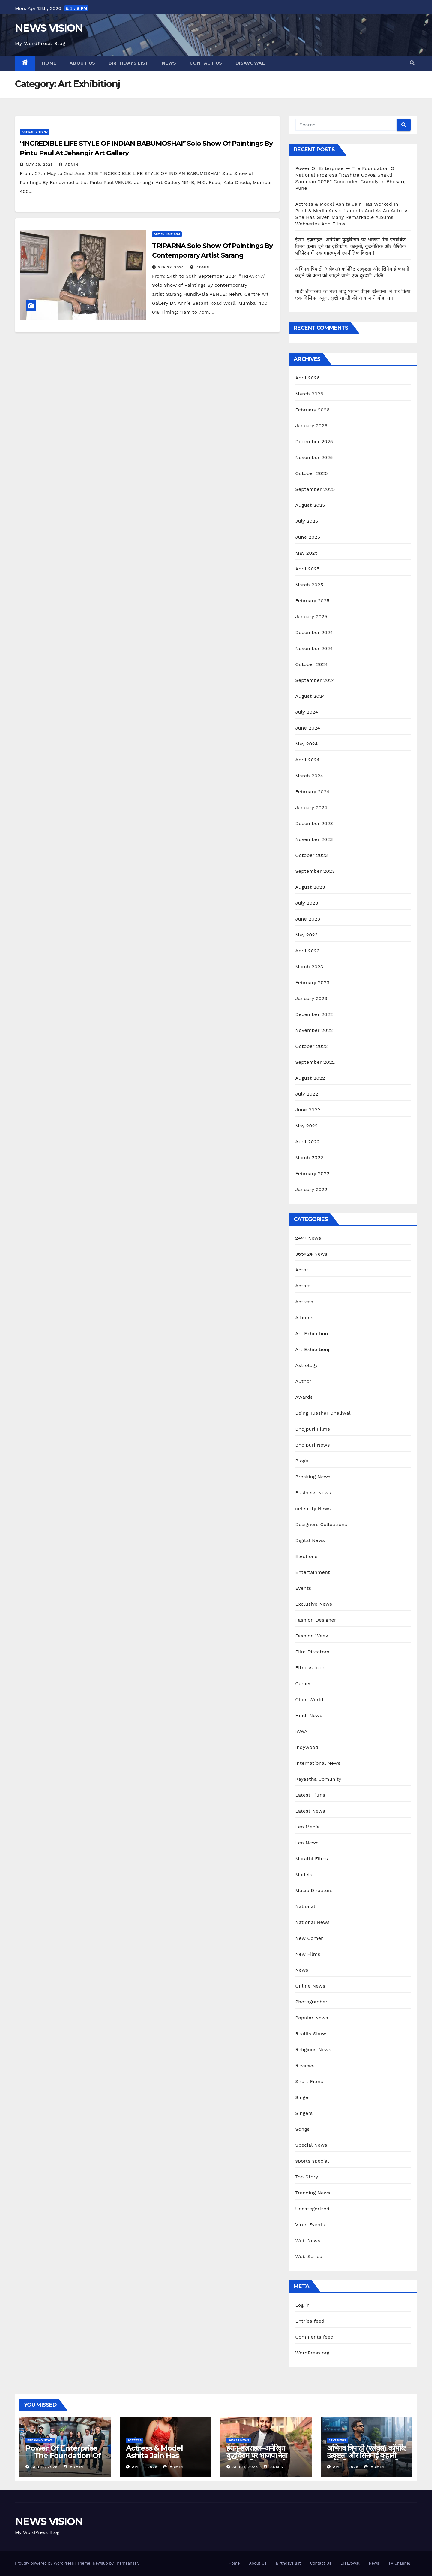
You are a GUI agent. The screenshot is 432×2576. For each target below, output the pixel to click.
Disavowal (250, 63)
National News (312, 1922)
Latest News (310, 1811)
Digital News (310, 1540)
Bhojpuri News (312, 1445)
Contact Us (206, 63)
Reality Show (310, 2033)
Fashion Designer (315, 1620)
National (305, 1906)
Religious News (313, 2049)
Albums (304, 1317)
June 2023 (307, 919)
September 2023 (315, 871)
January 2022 (311, 1189)
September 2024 (315, 680)
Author (303, 1381)
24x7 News (337, 2440)
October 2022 (311, 1046)
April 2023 (307, 951)
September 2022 (315, 1062)
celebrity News (313, 1508)
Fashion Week (311, 1636)
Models (303, 1874)
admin (69, 164)
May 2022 (306, 1126)
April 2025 (307, 569)
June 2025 (307, 537)
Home (49, 63)
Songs (302, 2129)
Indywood (306, 1747)
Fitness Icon (310, 1667)
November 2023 (314, 839)
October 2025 (311, 473)
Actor (301, 1270)
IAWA (301, 1731)
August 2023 (310, 887)
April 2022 (307, 1141)
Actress (304, 1302)
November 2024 (314, 648)
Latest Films (310, 1795)
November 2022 (314, 1030)
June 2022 (307, 1110)
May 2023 (306, 935)
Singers (304, 2113)
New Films (307, 1954)
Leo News (307, 1843)
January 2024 (311, 807)
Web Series (308, 2256)
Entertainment (312, 1572)
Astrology (306, 1365)
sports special (312, 2161)
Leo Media (307, 1827)
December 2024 (314, 632)
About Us (82, 63)
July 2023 (306, 903)
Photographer (311, 2002)
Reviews (304, 2065)
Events (303, 1588)
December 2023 (314, 823)
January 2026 (311, 425)
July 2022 (306, 1094)
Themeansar (126, 2563)
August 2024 (310, 696)
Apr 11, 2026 (145, 2467)
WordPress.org (312, 2353)
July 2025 (306, 521)
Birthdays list (129, 63)
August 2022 (310, 1078)
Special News (311, 2145)
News (169, 63)
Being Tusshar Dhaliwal (322, 1413)
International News (317, 1763)
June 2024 (307, 728)
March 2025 (309, 585)
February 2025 (312, 600)
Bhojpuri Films (312, 1429)
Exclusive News (313, 1604)
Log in (302, 2305)
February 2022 (312, 1173)
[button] (412, 63)
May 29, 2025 (39, 164)
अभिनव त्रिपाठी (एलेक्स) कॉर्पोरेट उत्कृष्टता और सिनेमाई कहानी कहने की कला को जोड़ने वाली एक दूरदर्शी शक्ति (366, 2459)
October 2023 (311, 855)
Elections (306, 1556)
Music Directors (314, 1890)
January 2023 (311, 998)
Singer (302, 2097)
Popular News (311, 2018)
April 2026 (307, 378)
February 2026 (312, 410)
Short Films (309, 2081)
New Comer (309, 1938)
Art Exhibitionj (35, 131)
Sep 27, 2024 (171, 267)
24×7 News (308, 1238)
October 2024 (311, 664)
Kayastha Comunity (318, 1779)
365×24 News (311, 1254)
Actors (303, 1286)
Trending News (312, 2193)
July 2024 (306, 712)
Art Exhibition (311, 1333)
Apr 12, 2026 (45, 2467)
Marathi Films (311, 1858)
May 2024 (306, 744)
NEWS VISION (48, 28)
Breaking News (312, 1477)
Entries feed (309, 2321)
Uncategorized (312, 2209)
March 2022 (309, 1157)
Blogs (301, 1461)
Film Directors (312, 1652)
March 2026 (309, 394)
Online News (310, 1986)
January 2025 (311, 616)
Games (303, 1683)
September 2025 (315, 489)
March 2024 (309, 776)
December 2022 (314, 1014)
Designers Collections (321, 1524)
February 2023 (312, 982)
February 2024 (312, 791)
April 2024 (307, 760)
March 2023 (309, 966)
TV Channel (399, 2563)
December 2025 (314, 441)
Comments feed (314, 2337)
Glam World (309, 1699)
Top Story (306, 2177)
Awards (304, 1397)
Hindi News (308, 1715)
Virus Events (310, 2224)
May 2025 (306, 553)
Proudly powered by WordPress (45, 2563)
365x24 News (238, 2440)
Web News (307, 2240)
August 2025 (310, 505)
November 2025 (314, 457)
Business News (313, 1492)
